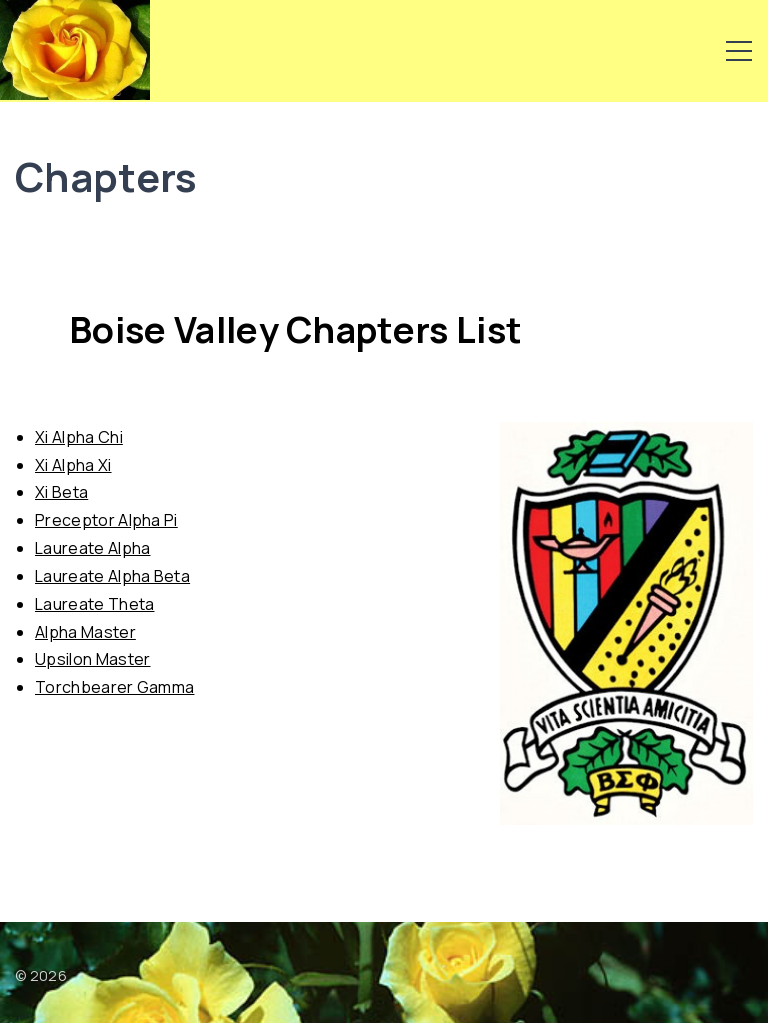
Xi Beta (61, 492)
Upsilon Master (92, 659)
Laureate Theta (94, 604)
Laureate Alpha (92, 548)
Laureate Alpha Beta (112, 576)
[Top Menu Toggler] (739, 51)
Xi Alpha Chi (79, 437)
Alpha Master (85, 632)
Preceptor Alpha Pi (106, 520)
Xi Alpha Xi (73, 465)
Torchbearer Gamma (114, 687)
